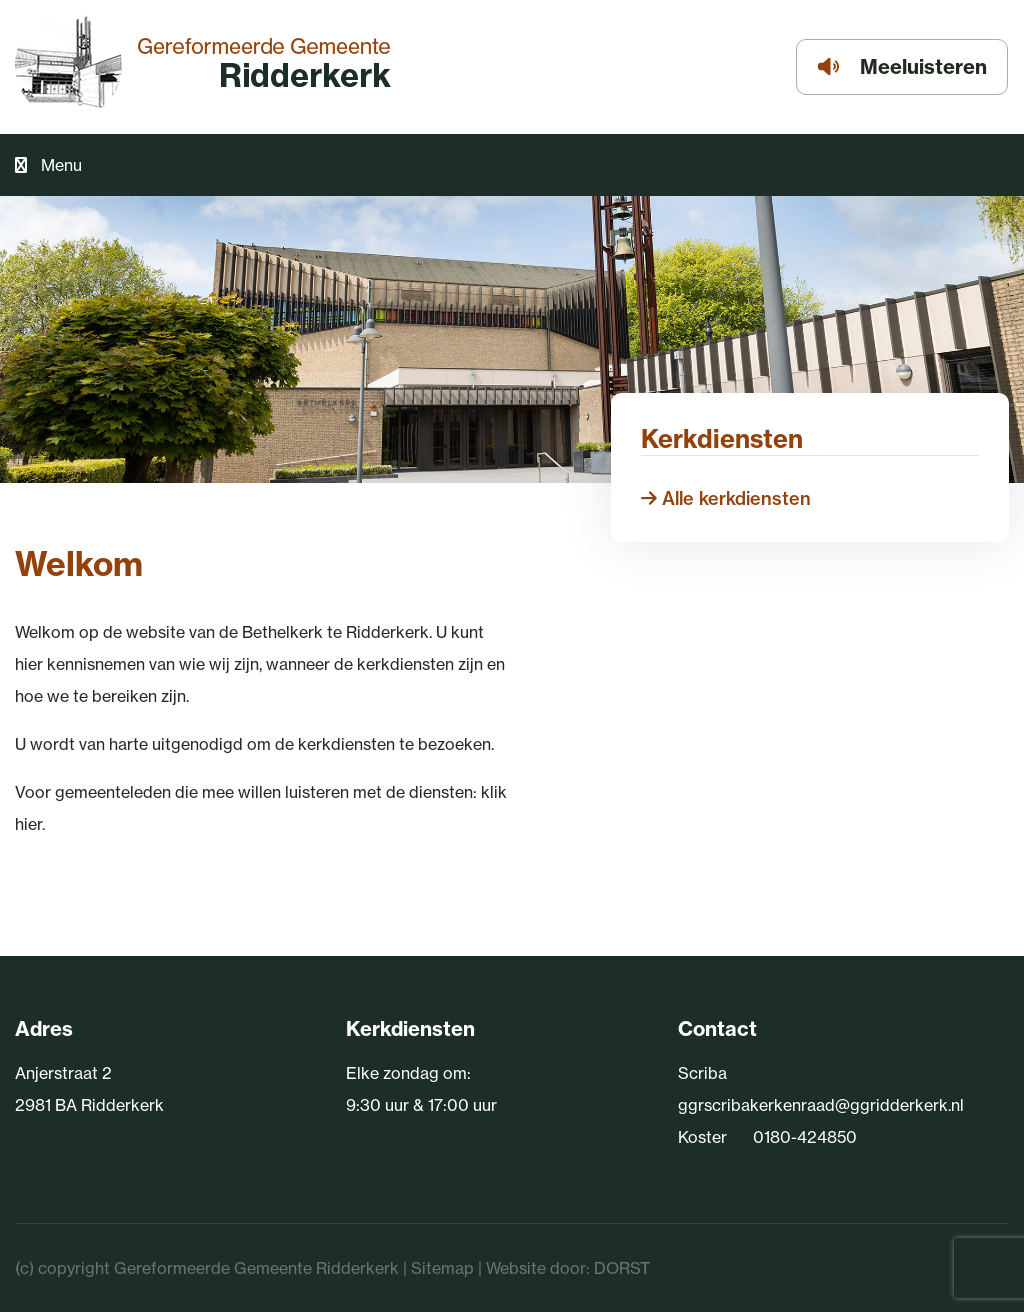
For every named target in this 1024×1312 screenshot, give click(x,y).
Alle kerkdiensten (726, 498)
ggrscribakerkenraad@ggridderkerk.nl (821, 1105)
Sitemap (442, 1268)
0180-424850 (805, 1137)
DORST (622, 1268)
